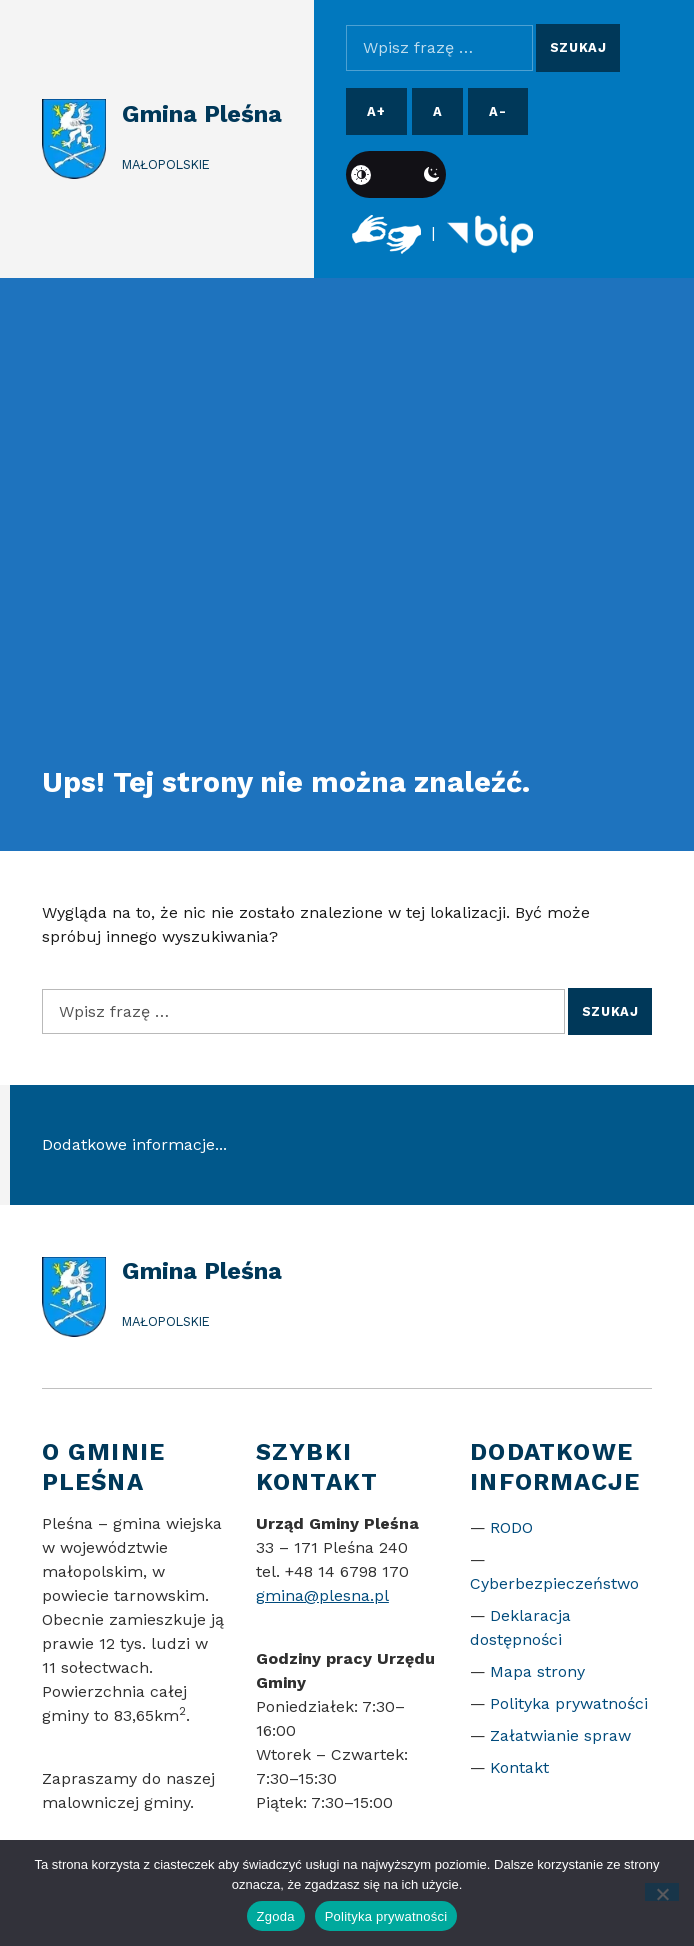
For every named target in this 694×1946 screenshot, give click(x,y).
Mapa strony (537, 1671)
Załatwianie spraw (560, 1735)
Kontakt (519, 1767)
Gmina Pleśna (202, 114)
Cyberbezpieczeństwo (554, 1583)
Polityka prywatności (569, 1703)
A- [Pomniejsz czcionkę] (497, 111)
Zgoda (276, 1916)
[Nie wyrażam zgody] (662, 1892)
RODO (511, 1527)
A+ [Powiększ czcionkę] (376, 111)
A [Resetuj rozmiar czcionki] (438, 111)
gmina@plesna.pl (322, 1595)
